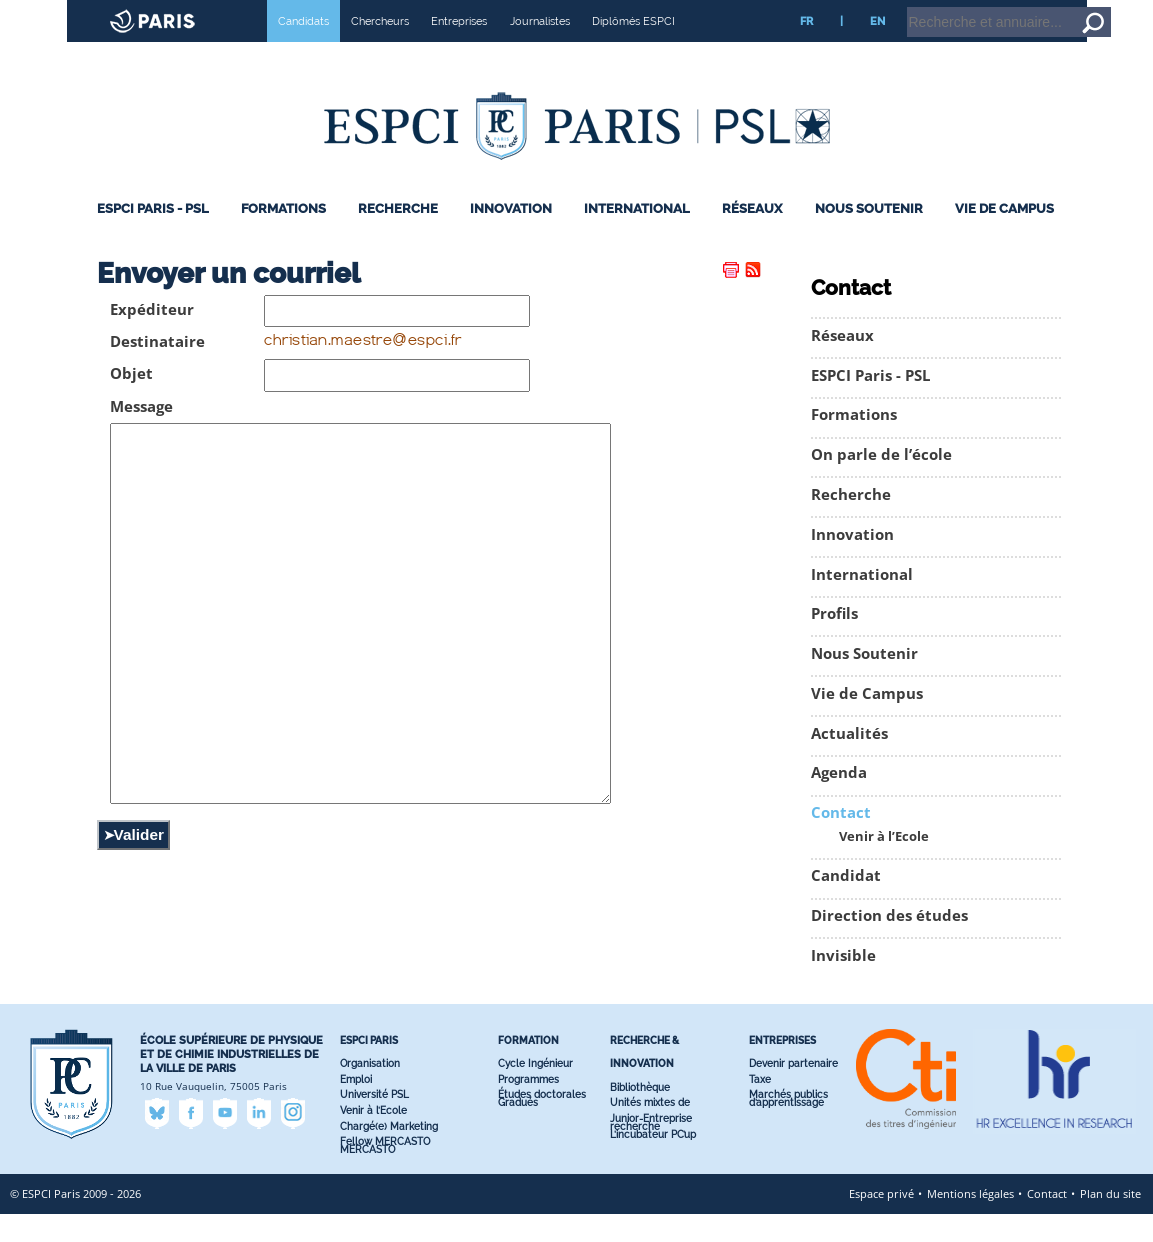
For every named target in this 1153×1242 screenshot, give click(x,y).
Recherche (398, 236)
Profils (834, 641)
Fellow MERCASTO (385, 1169)
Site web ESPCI (68, 14)
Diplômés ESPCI (633, 49)
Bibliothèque (640, 1114)
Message (141, 434)
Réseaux (752, 236)
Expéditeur (152, 337)
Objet (131, 401)
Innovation (511, 236)
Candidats (303, 49)
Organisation (370, 1091)
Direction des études (889, 943)
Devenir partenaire (793, 1091)
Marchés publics (788, 1122)
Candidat (846, 903)
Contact (841, 840)
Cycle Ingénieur (535, 1091)
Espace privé (881, 1221)
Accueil (1009, 9)
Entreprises (459, 49)
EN (877, 49)
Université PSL (374, 1122)
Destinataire (157, 369)
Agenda (839, 800)
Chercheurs (380, 49)
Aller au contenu (1079, 9)
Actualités (849, 761)
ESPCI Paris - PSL (153, 236)
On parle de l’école (881, 482)
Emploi (356, 1107)
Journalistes (540, 49)
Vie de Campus (1004, 236)
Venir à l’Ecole (884, 864)
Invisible (843, 983)
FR (806, 49)
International (637, 236)
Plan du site (1110, 1221)
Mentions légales (970, 1221)
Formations (283, 236)
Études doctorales (542, 1122)
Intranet (957, 9)
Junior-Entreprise (651, 1146)
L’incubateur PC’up (653, 1162)
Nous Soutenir (869, 236)
